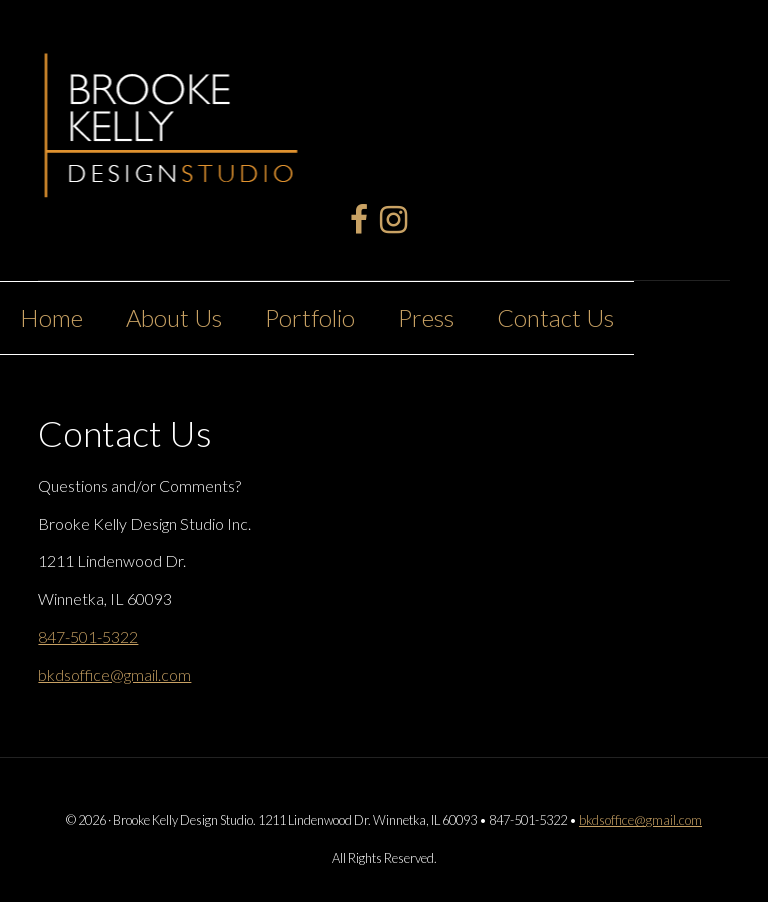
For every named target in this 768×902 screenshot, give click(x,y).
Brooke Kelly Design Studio (173, 114)
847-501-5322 (88, 636)
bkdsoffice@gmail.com (114, 674)
